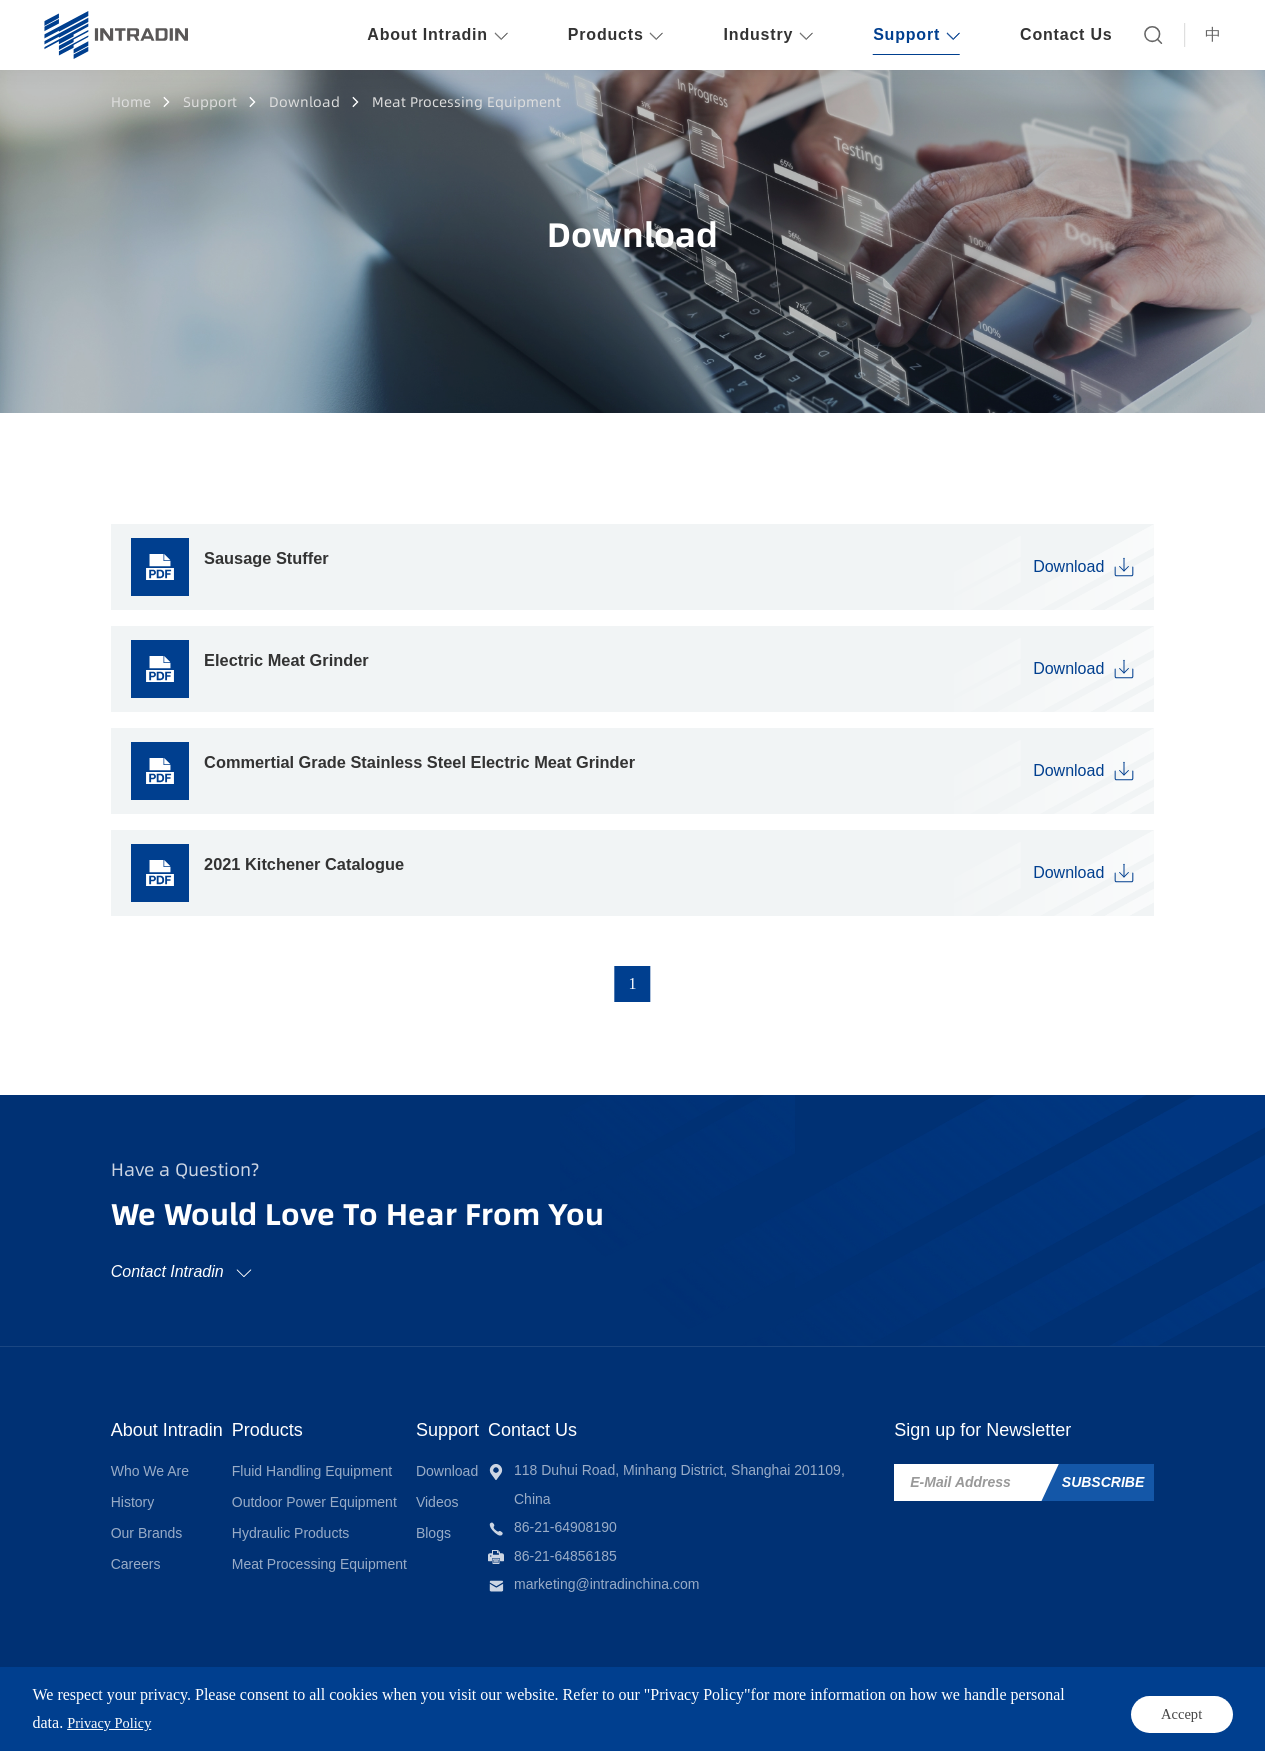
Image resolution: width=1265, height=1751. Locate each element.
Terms (707, 1702)
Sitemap (906, 1702)
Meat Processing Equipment (466, 101)
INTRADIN (278, 1702)
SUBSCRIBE (1103, 1473)
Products (298, 1419)
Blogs (496, 1522)
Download (304, 101)
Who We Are (150, 1460)
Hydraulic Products (322, 1522)
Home (131, 101)
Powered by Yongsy (543, 1702)
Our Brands (147, 1522)
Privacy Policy (803, 1702)
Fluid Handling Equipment (343, 1460)
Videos (500, 1491)
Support (210, 101)
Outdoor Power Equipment (345, 1491)
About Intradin (167, 1419)
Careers (136, 1552)
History (133, 1491)
